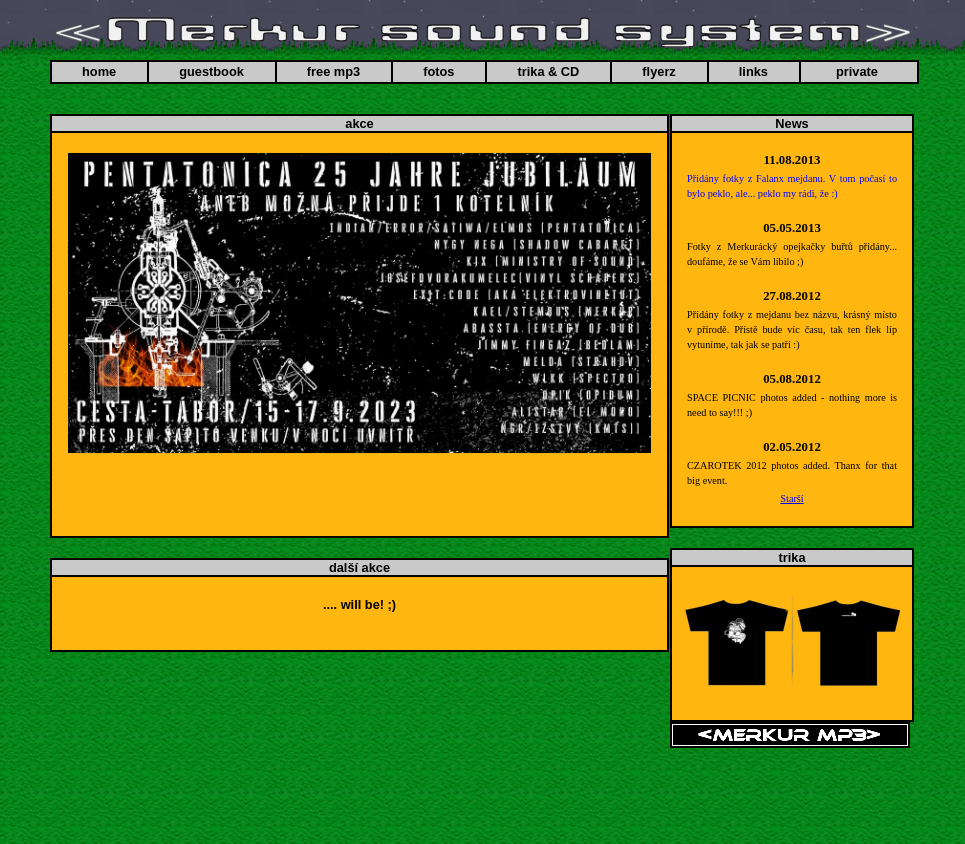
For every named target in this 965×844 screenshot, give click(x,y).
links (753, 71)
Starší (791, 498)
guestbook (211, 71)
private (857, 71)
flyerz (658, 71)
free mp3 (333, 71)
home (99, 71)
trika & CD (548, 71)
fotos (438, 71)
